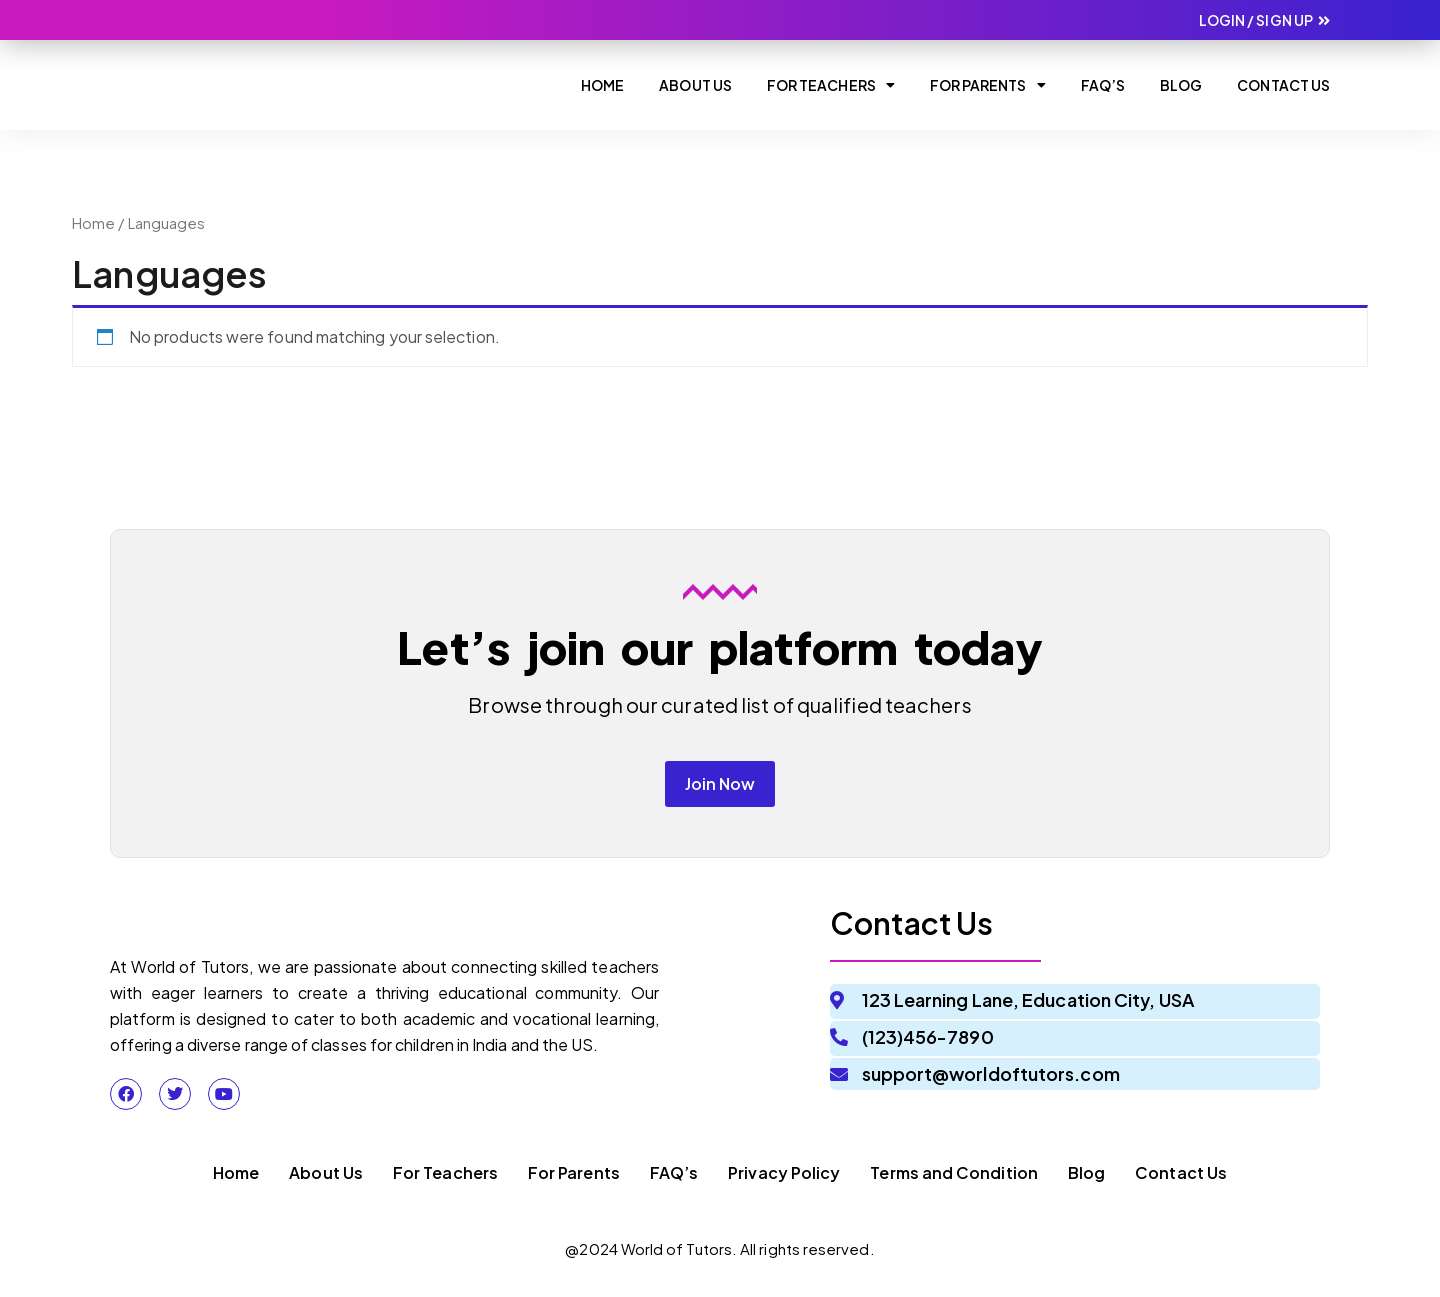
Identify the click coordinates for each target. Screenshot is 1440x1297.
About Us (695, 85)
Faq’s (1103, 85)
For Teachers (831, 85)
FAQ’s (674, 1181)
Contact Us (1283, 85)
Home (602, 85)
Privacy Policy (784, 1181)
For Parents (988, 85)
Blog (1181, 85)
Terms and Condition (954, 1181)
